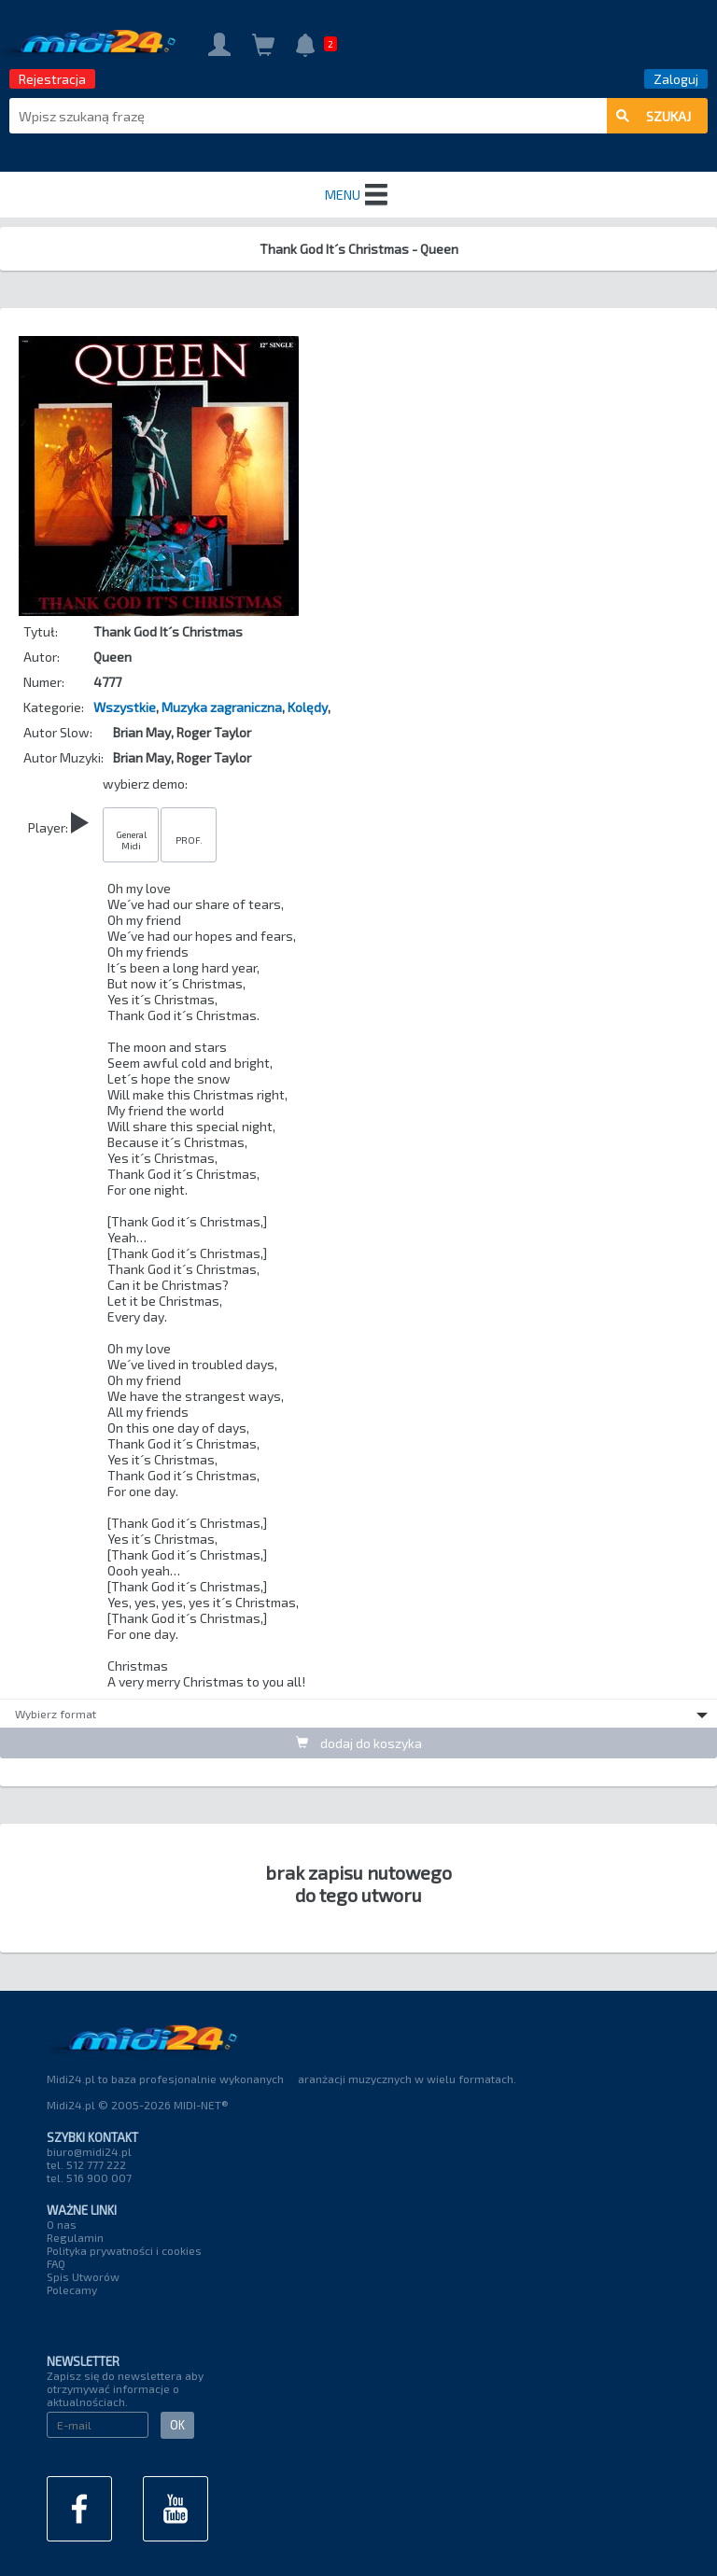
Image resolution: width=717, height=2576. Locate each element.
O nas (62, 2224)
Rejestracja (52, 79)
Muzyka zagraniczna (222, 707)
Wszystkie (124, 707)
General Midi (131, 840)
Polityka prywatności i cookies (124, 2250)
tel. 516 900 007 (89, 2177)
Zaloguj (676, 79)
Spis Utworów (83, 2276)
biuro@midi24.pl (89, 2151)
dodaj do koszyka (359, 1743)
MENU (358, 195)
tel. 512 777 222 (86, 2164)
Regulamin (75, 2237)
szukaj (653, 116)
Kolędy (308, 707)
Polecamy (72, 2289)
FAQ (56, 2263)
